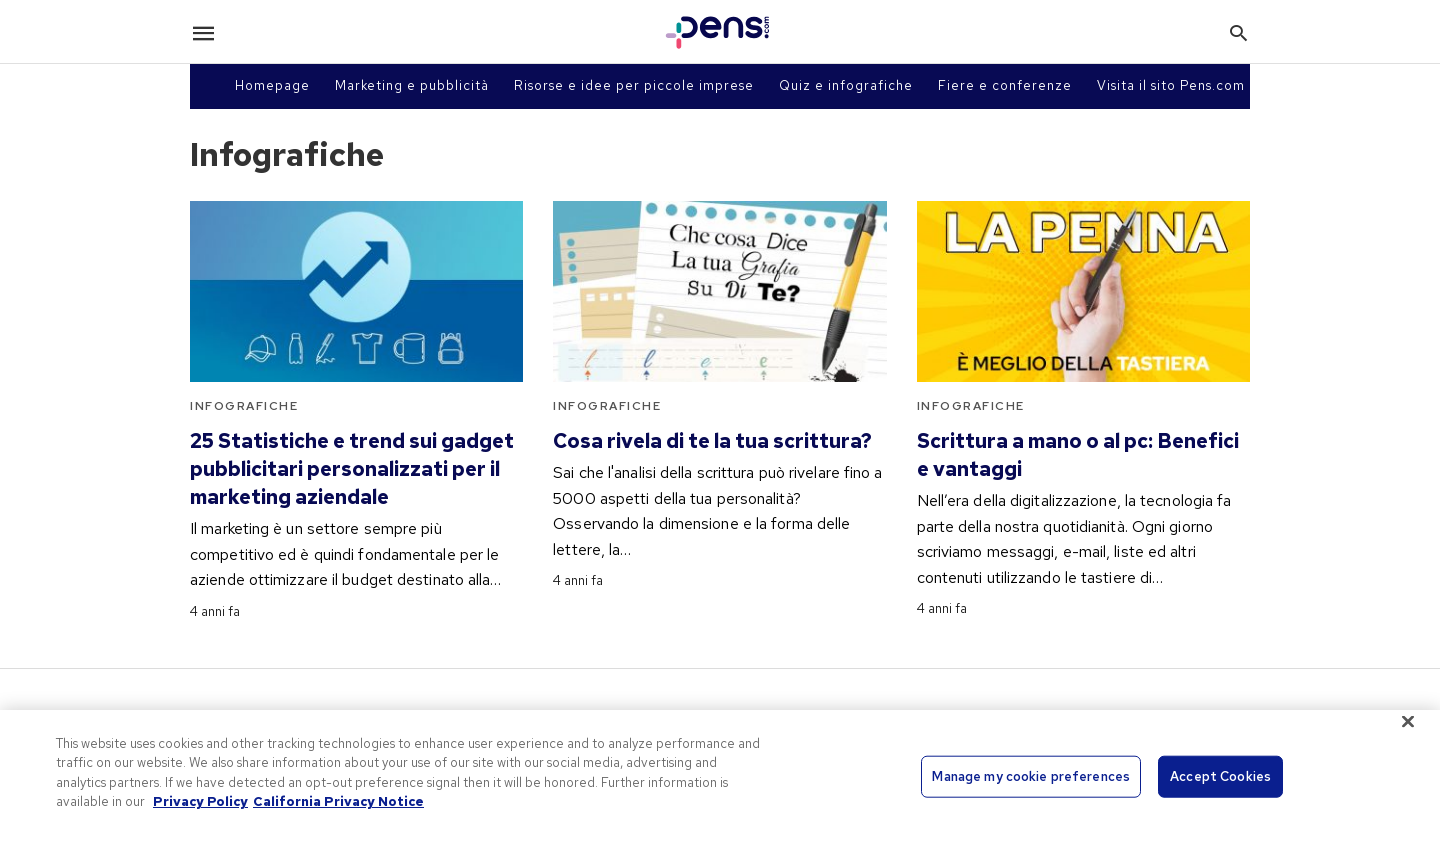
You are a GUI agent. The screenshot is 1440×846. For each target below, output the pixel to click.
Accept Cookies (1220, 776)
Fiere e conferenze (1005, 85)
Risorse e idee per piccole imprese (634, 85)
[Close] (1408, 721)
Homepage (272, 85)
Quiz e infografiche (846, 85)
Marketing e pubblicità (412, 85)
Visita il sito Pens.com (1171, 85)
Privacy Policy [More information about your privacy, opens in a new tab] (200, 801)
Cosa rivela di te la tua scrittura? (712, 441)
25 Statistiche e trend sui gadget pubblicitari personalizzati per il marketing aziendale (352, 469)
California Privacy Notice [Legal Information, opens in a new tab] (338, 801)
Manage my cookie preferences (1031, 776)
